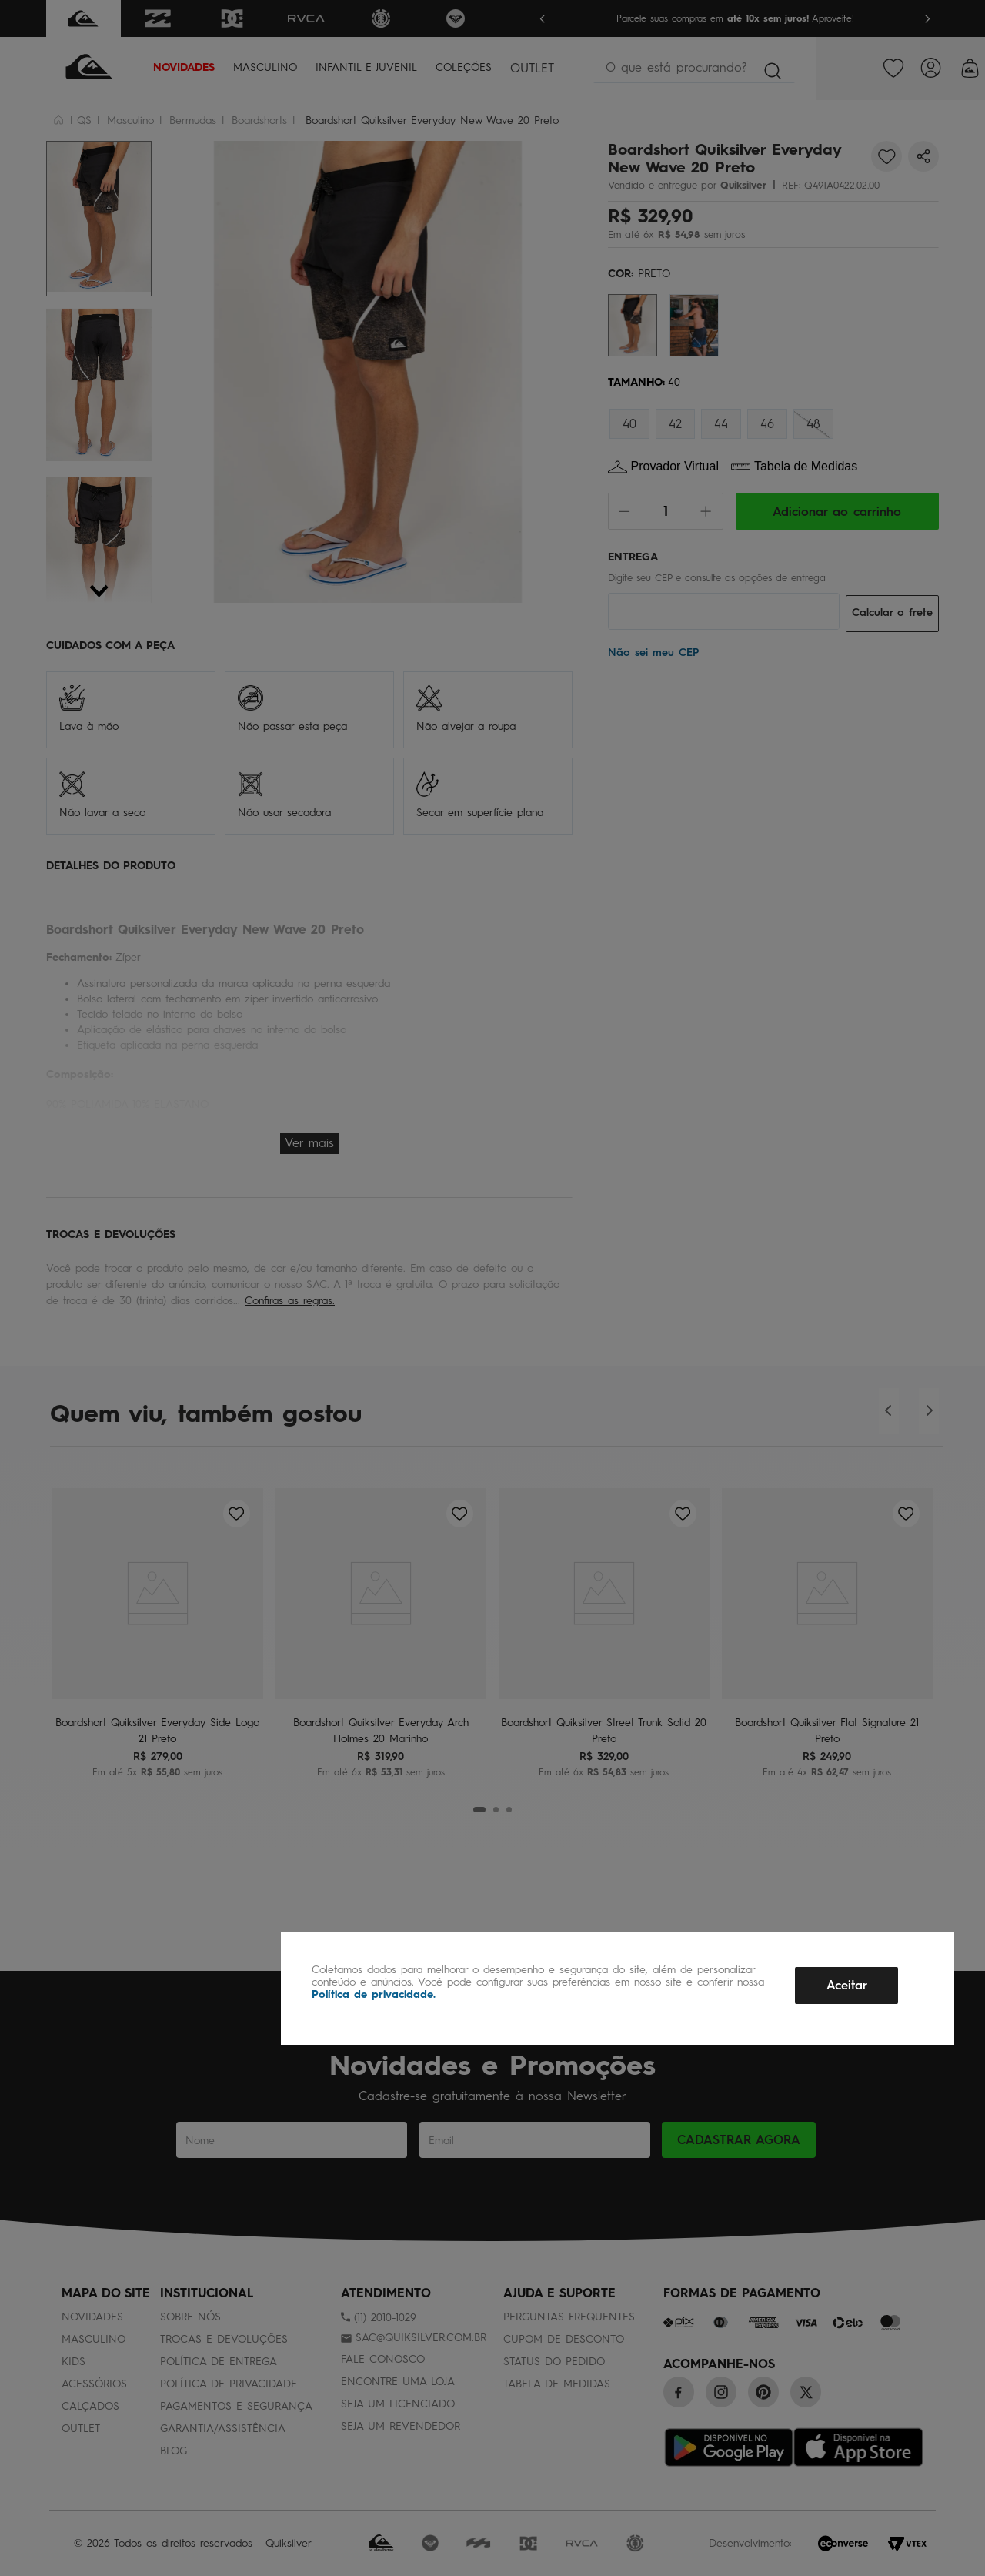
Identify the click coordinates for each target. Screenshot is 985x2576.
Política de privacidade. (374, 1994)
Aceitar (846, 1985)
